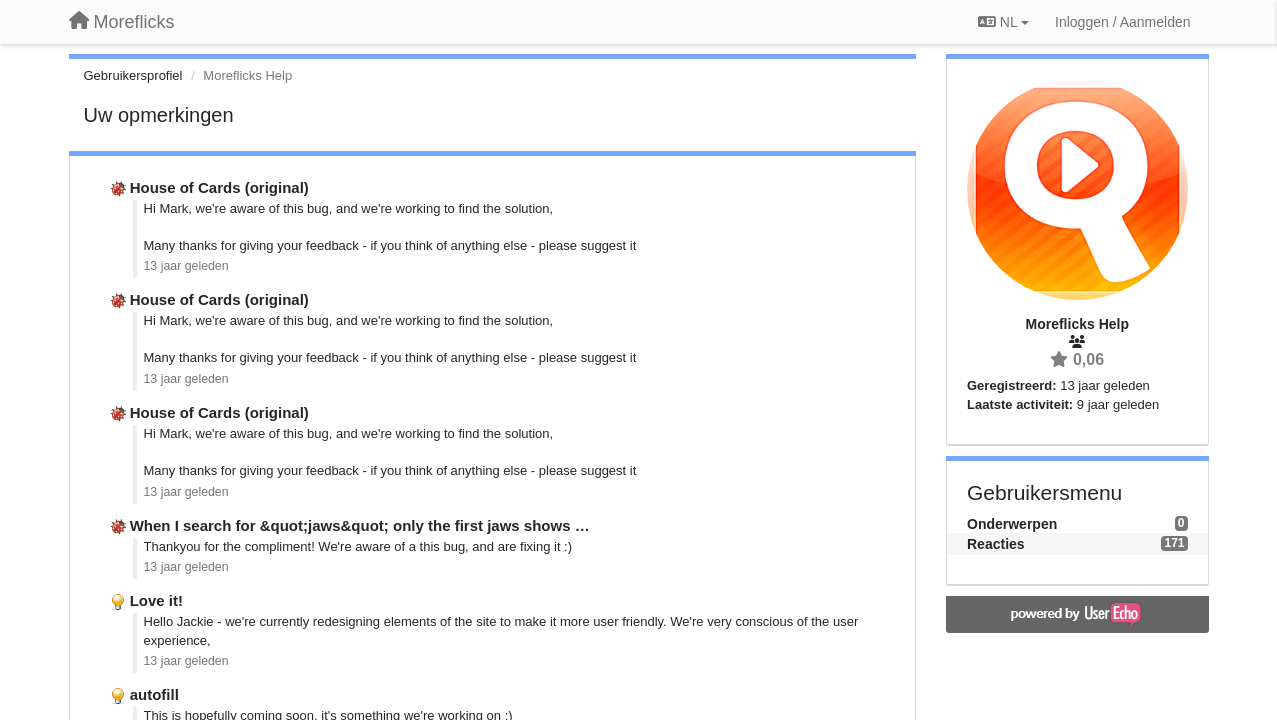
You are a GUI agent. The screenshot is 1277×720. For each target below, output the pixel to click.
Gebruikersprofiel (133, 75)
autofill (154, 694)
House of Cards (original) (219, 187)
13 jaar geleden (186, 266)
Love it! (156, 600)
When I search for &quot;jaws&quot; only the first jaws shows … (360, 525)
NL (1003, 22)
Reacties (996, 544)
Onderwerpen (1012, 524)
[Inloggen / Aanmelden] (1122, 22)
